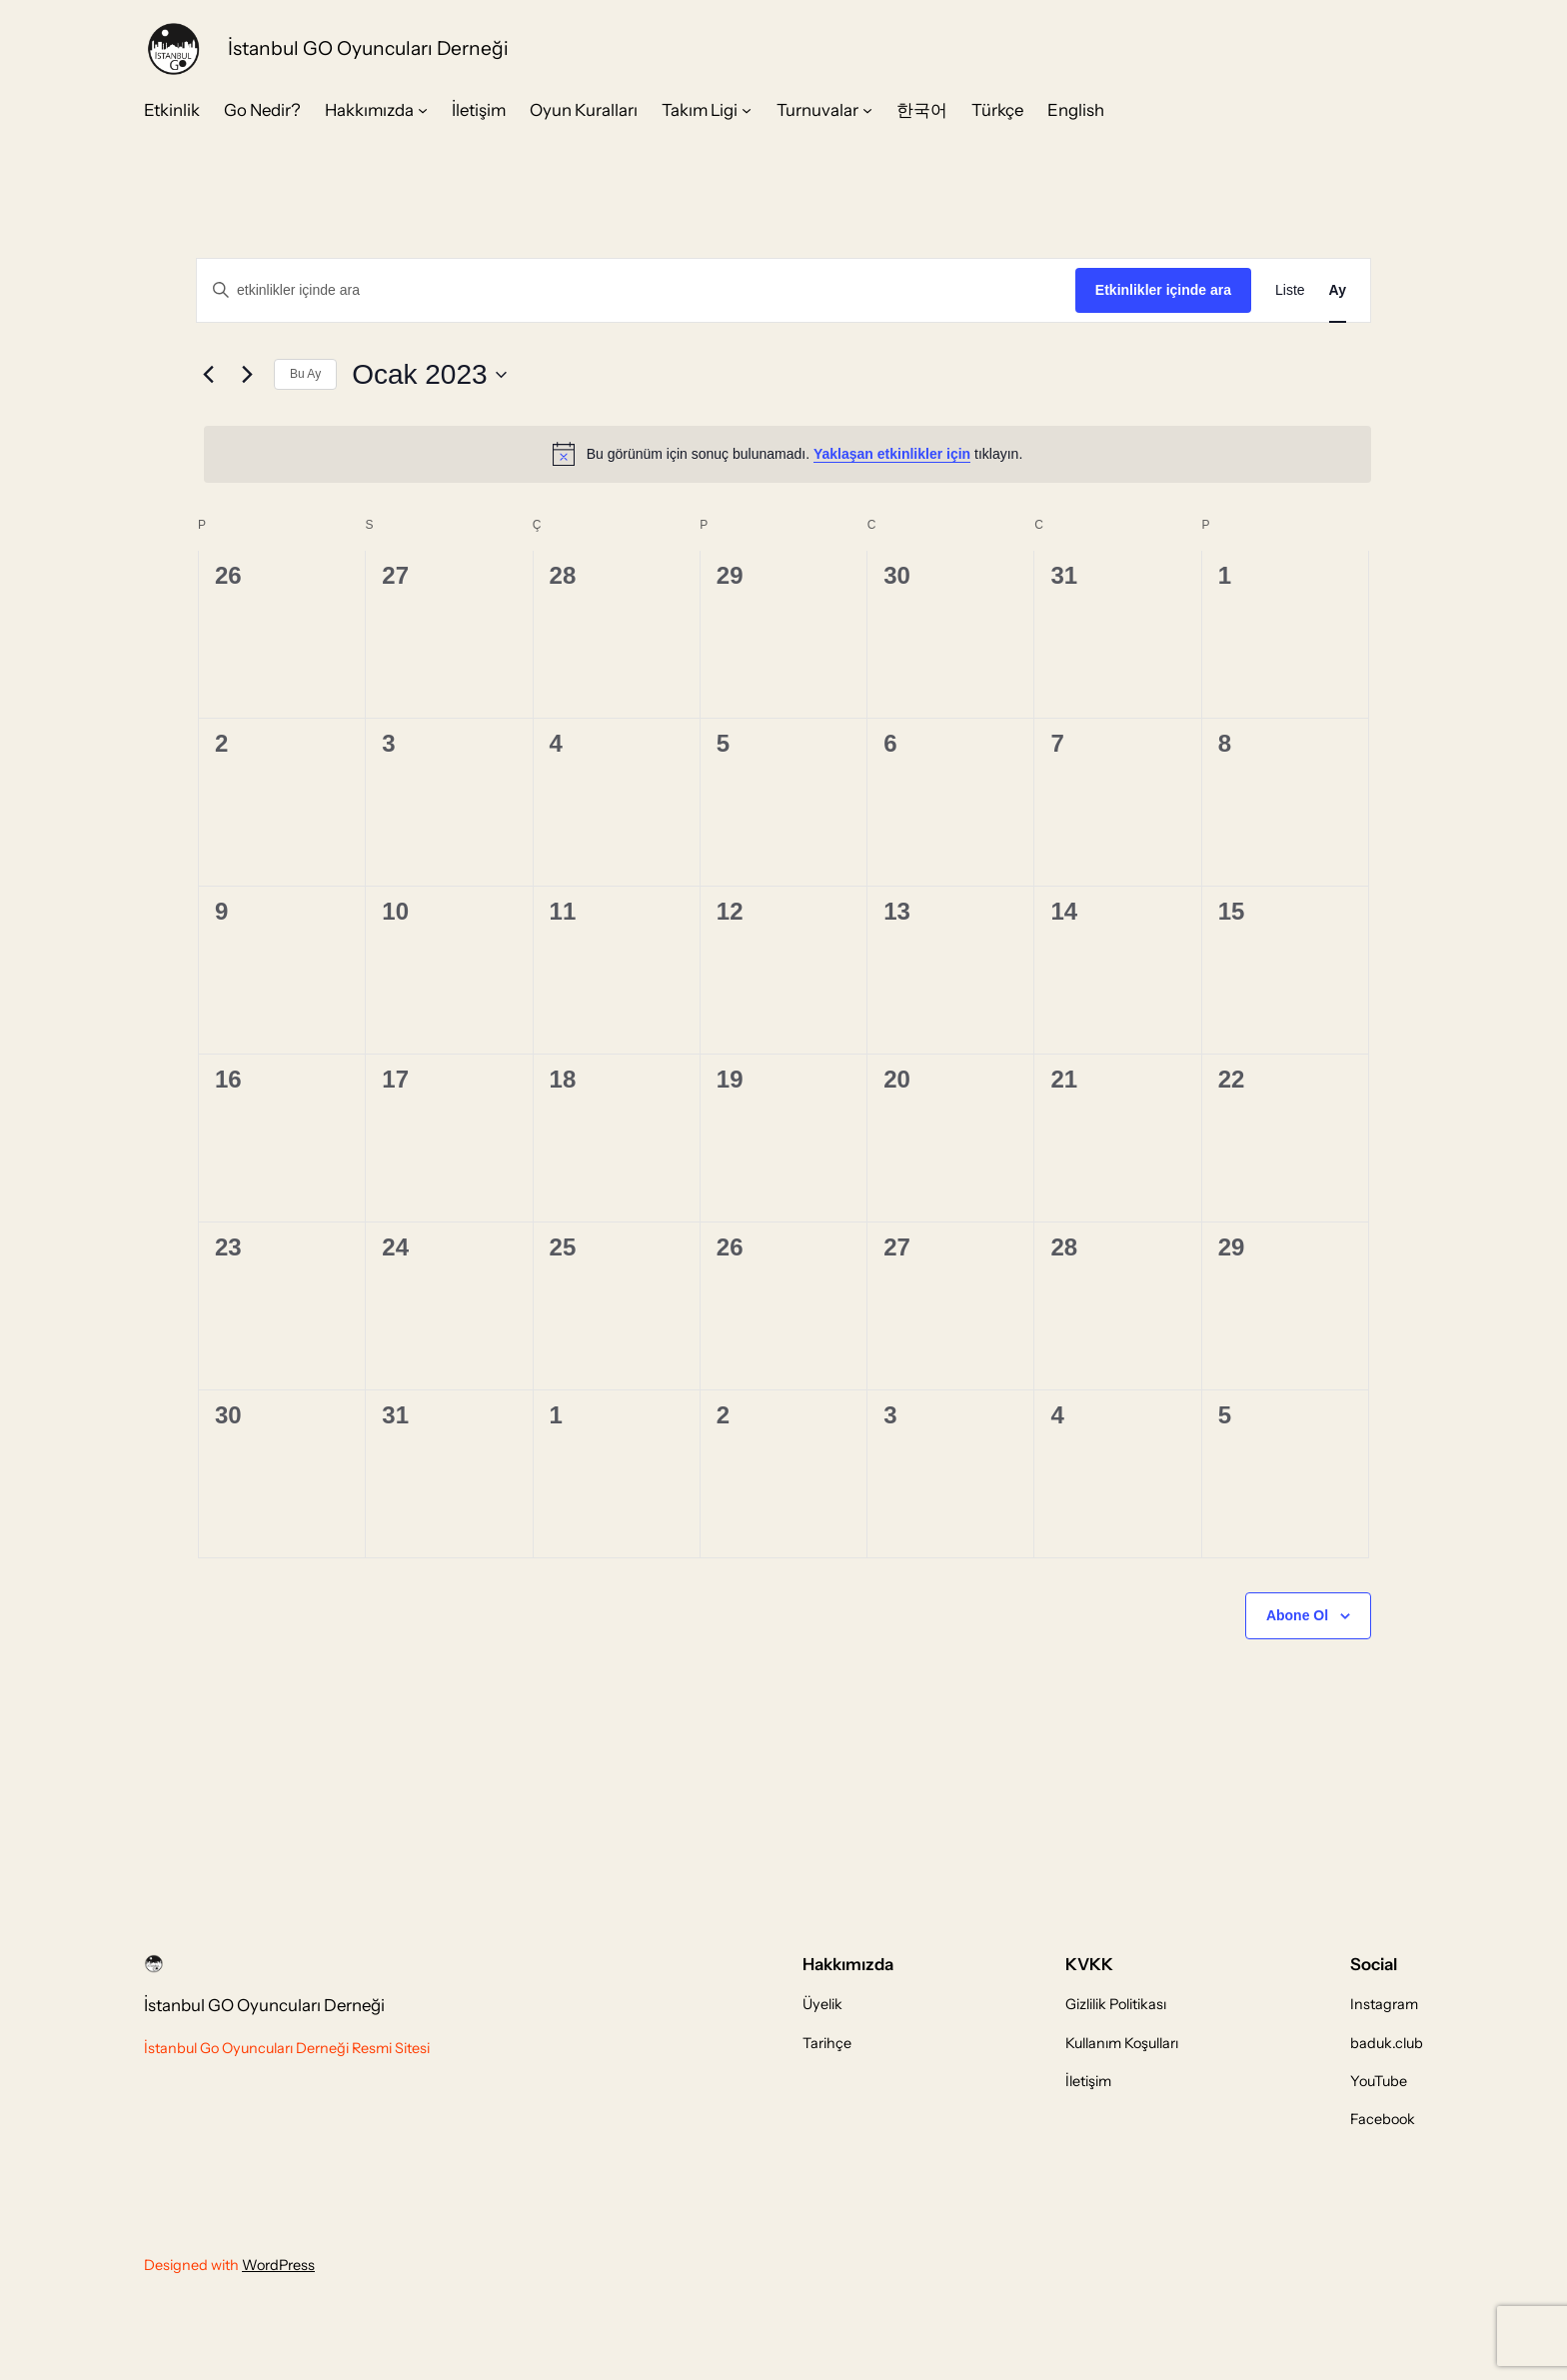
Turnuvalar (817, 110)
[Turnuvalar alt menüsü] (867, 110)
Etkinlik (172, 110)
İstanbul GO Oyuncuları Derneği (368, 48)
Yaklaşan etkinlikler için (891, 454)
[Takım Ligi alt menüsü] (747, 110)
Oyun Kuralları (584, 110)
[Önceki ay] (208, 375)
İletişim (479, 110)
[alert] (787, 454)
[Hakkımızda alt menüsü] (423, 110)
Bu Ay (305, 374)
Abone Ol (1297, 1615)
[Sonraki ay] (247, 375)
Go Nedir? (262, 110)
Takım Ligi (700, 110)
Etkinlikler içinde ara (1163, 290)
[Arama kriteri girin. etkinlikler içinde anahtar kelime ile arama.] (636, 290)
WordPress (278, 2265)
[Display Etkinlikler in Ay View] (1337, 290)
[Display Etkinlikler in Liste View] (1290, 290)
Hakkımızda (369, 110)
